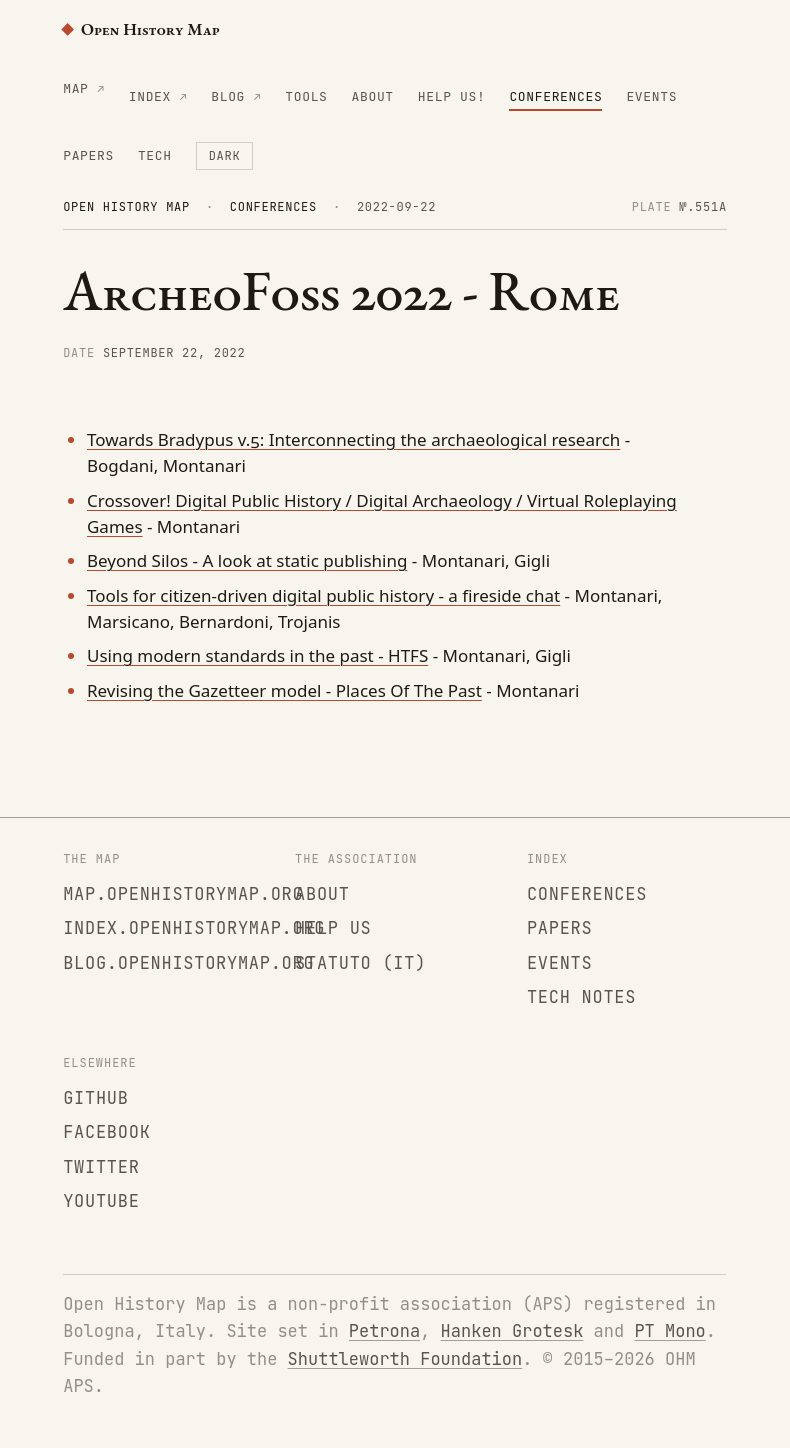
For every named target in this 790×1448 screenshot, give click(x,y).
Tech (155, 155)
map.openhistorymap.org (183, 894)
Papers (88, 155)
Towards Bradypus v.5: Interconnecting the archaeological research (353, 439)
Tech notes (581, 997)
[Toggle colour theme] (225, 156)
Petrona (384, 1331)
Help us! (452, 96)
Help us (333, 928)
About (373, 96)
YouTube (101, 1201)
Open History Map (141, 29)
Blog (228, 96)
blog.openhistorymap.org (188, 963)
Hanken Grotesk (512, 1331)
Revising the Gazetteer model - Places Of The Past (284, 690)
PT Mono (669, 1331)
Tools (306, 96)
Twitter (101, 1167)
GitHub (96, 1098)
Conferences (555, 96)
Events (651, 96)
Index (150, 96)
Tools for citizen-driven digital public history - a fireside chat (323, 595)
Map (75, 88)
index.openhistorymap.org (194, 928)
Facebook (106, 1132)
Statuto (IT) (360, 963)
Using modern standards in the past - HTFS (257, 655)
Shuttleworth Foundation (405, 1359)
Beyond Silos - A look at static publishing (247, 560)
